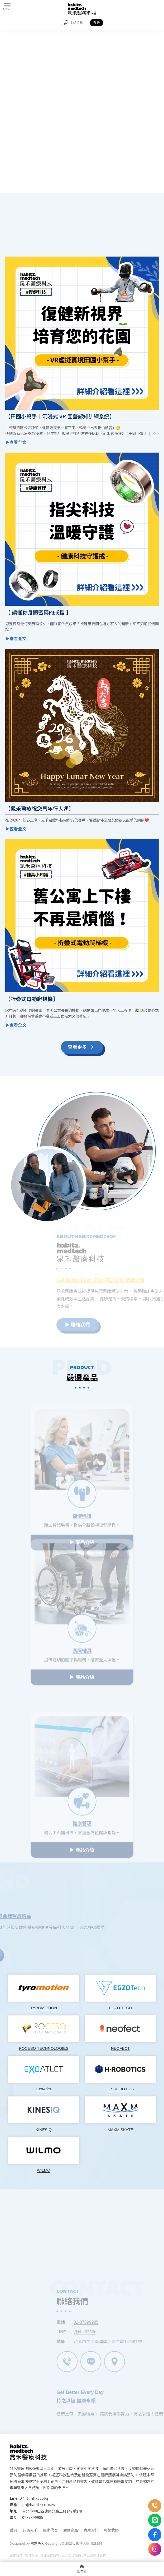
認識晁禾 (30, 2530)
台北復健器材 (49, 2555)
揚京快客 (37, 2543)
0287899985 (32, 2517)
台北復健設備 (71, 2555)
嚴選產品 (70, 2530)
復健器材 (16, 2555)
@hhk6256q (37, 2498)
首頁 (13, 2530)
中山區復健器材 (95, 2555)
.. (74, 2543)
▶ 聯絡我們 (100, 1324)
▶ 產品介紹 (81, 1672)
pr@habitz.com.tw (38, 2504)
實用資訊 (91, 2530)
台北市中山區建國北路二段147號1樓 (52, 2511)
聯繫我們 (111, 2530)
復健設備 (31, 2555)
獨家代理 (50, 2530)
